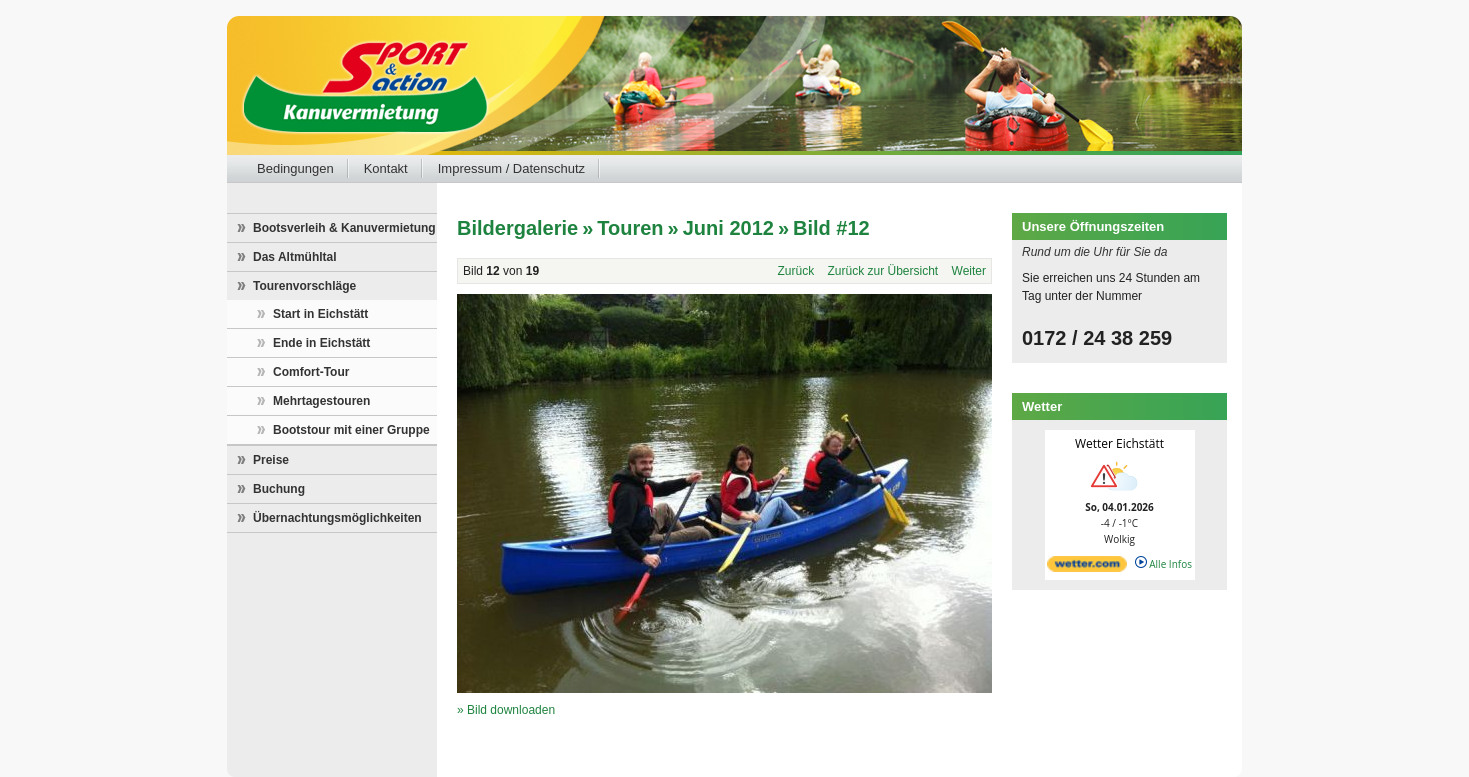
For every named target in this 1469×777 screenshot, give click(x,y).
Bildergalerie (517, 228)
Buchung (279, 489)
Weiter (969, 271)
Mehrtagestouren (321, 401)
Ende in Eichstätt (321, 343)
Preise (271, 460)
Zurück (795, 271)
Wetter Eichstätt (1119, 443)
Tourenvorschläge (304, 286)
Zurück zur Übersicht (883, 271)
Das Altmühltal (295, 257)
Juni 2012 (728, 228)
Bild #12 (831, 228)
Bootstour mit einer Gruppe (351, 430)
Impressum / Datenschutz (511, 168)
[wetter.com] (1087, 568)
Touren (630, 228)
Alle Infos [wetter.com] (1163, 564)
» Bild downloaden (506, 710)
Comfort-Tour (311, 372)
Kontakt (386, 168)
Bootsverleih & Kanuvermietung (344, 228)
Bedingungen (295, 168)
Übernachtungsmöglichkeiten (337, 518)
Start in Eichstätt (320, 314)
